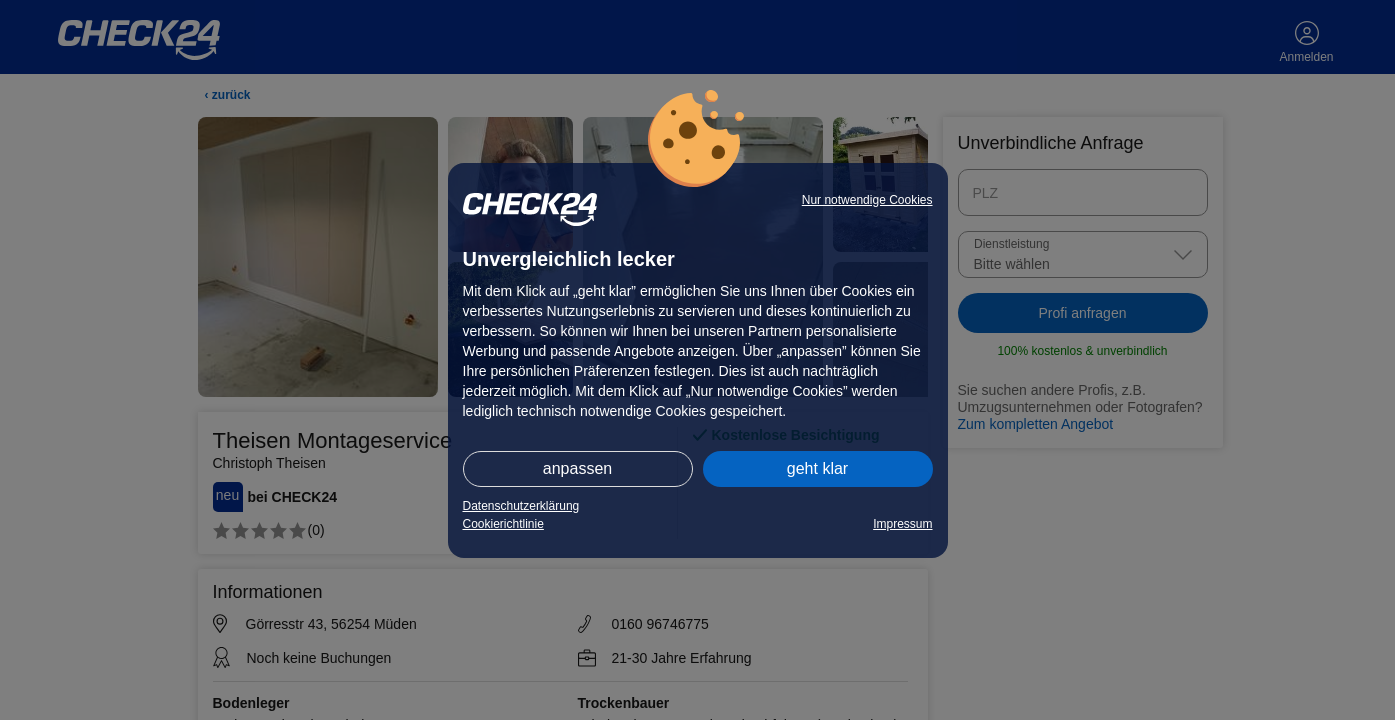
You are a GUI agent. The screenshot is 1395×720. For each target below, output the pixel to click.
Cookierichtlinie (503, 524)
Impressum (902, 524)
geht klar (817, 468)
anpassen (577, 468)
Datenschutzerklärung (521, 506)
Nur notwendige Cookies (867, 200)
